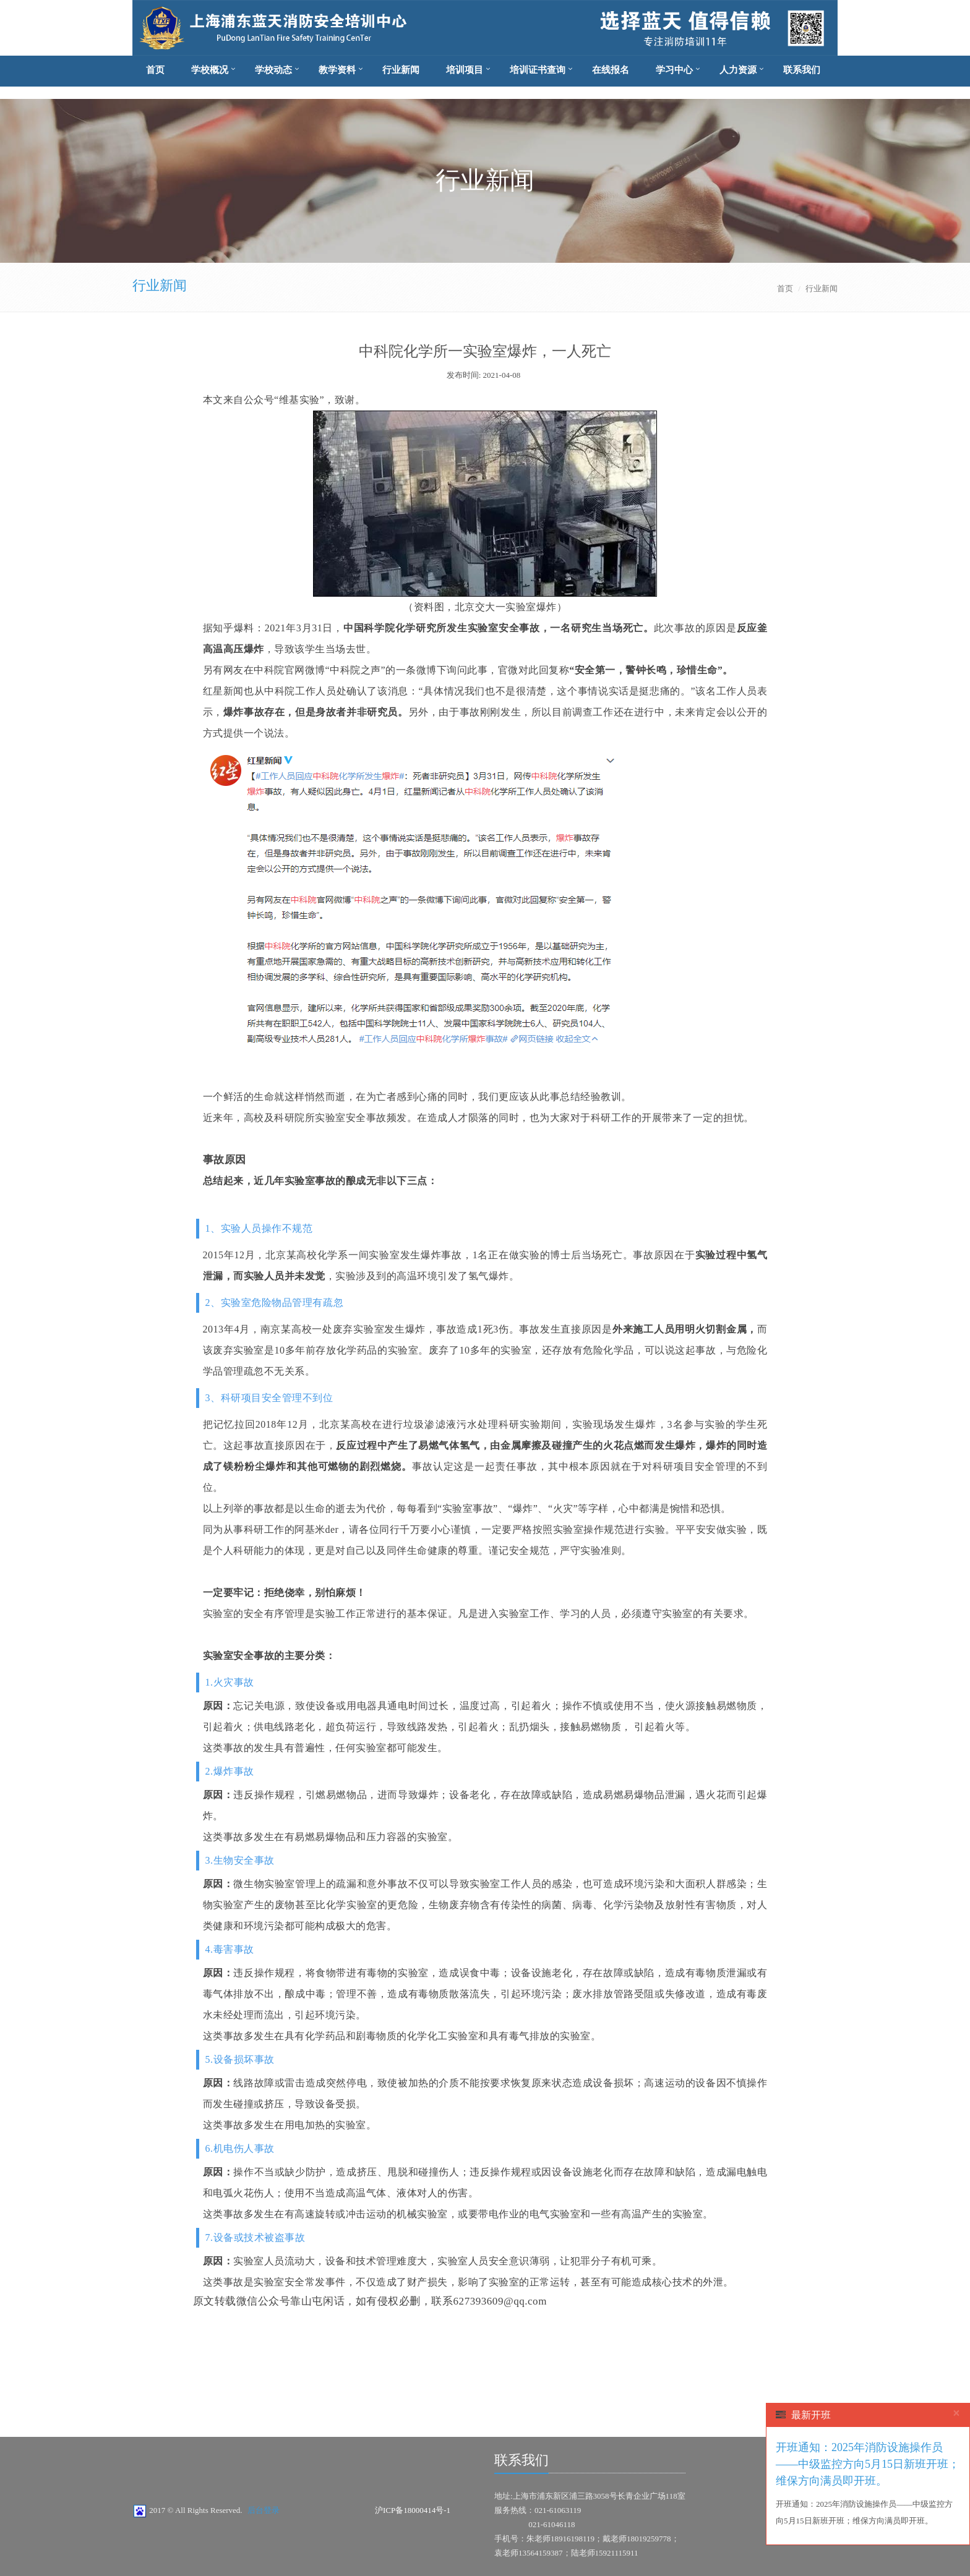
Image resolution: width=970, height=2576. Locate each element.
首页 (155, 70)
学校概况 (209, 70)
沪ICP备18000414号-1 (412, 2510)
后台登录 (263, 2510)
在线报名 (610, 70)
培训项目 (464, 70)
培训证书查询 (537, 70)
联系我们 (801, 70)
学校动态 (273, 70)
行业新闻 (400, 70)
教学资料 (337, 70)
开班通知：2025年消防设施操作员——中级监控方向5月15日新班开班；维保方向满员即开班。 (867, 2464)
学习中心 (674, 70)
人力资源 (738, 70)
